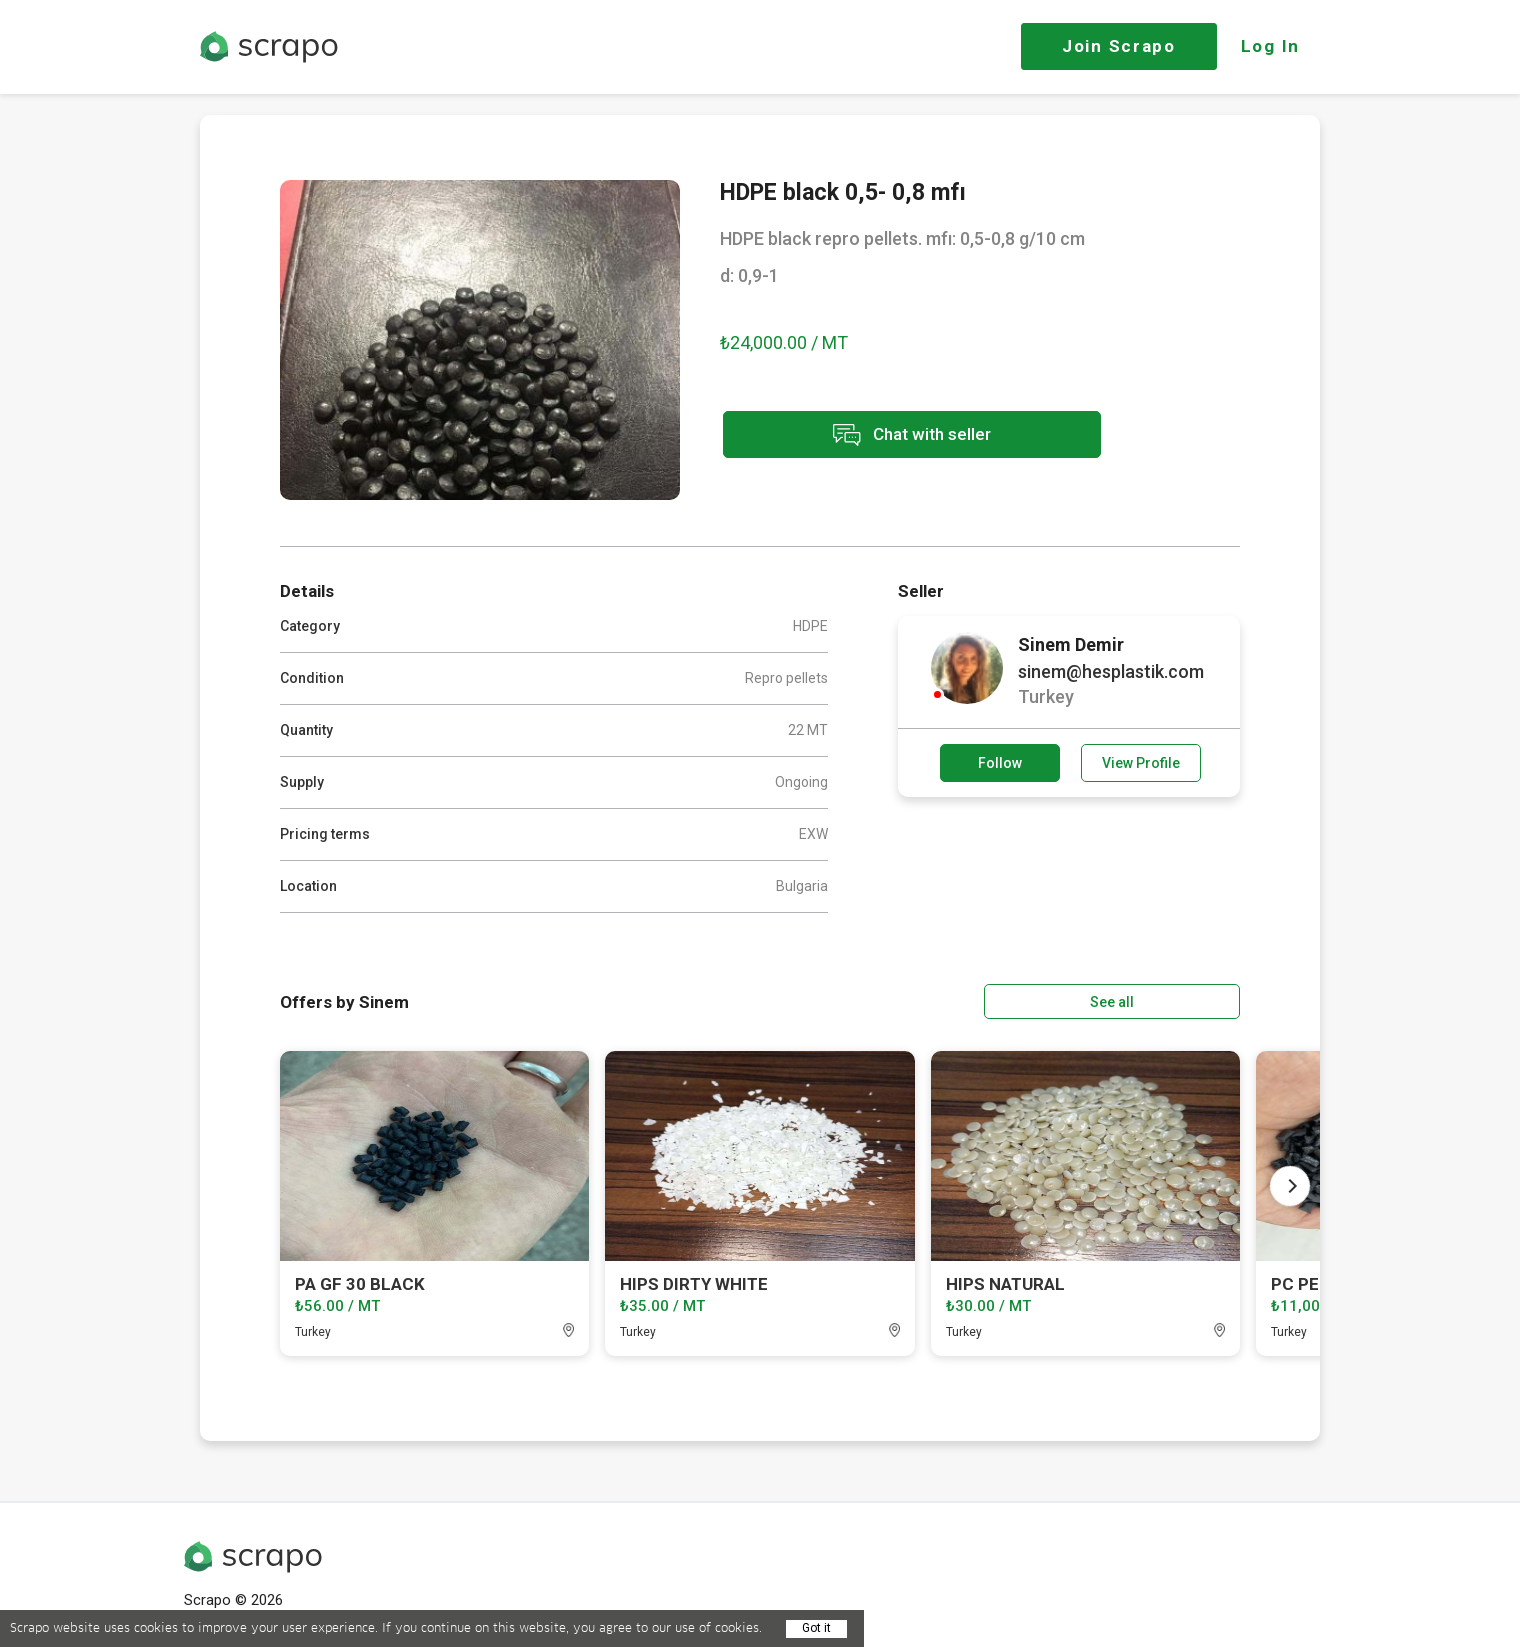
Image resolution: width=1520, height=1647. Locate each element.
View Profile (1141, 763)
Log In (1270, 46)
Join (1119, 46)
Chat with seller (898, 435)
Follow (1000, 763)
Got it (816, 1628)
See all (1183, 1001)
